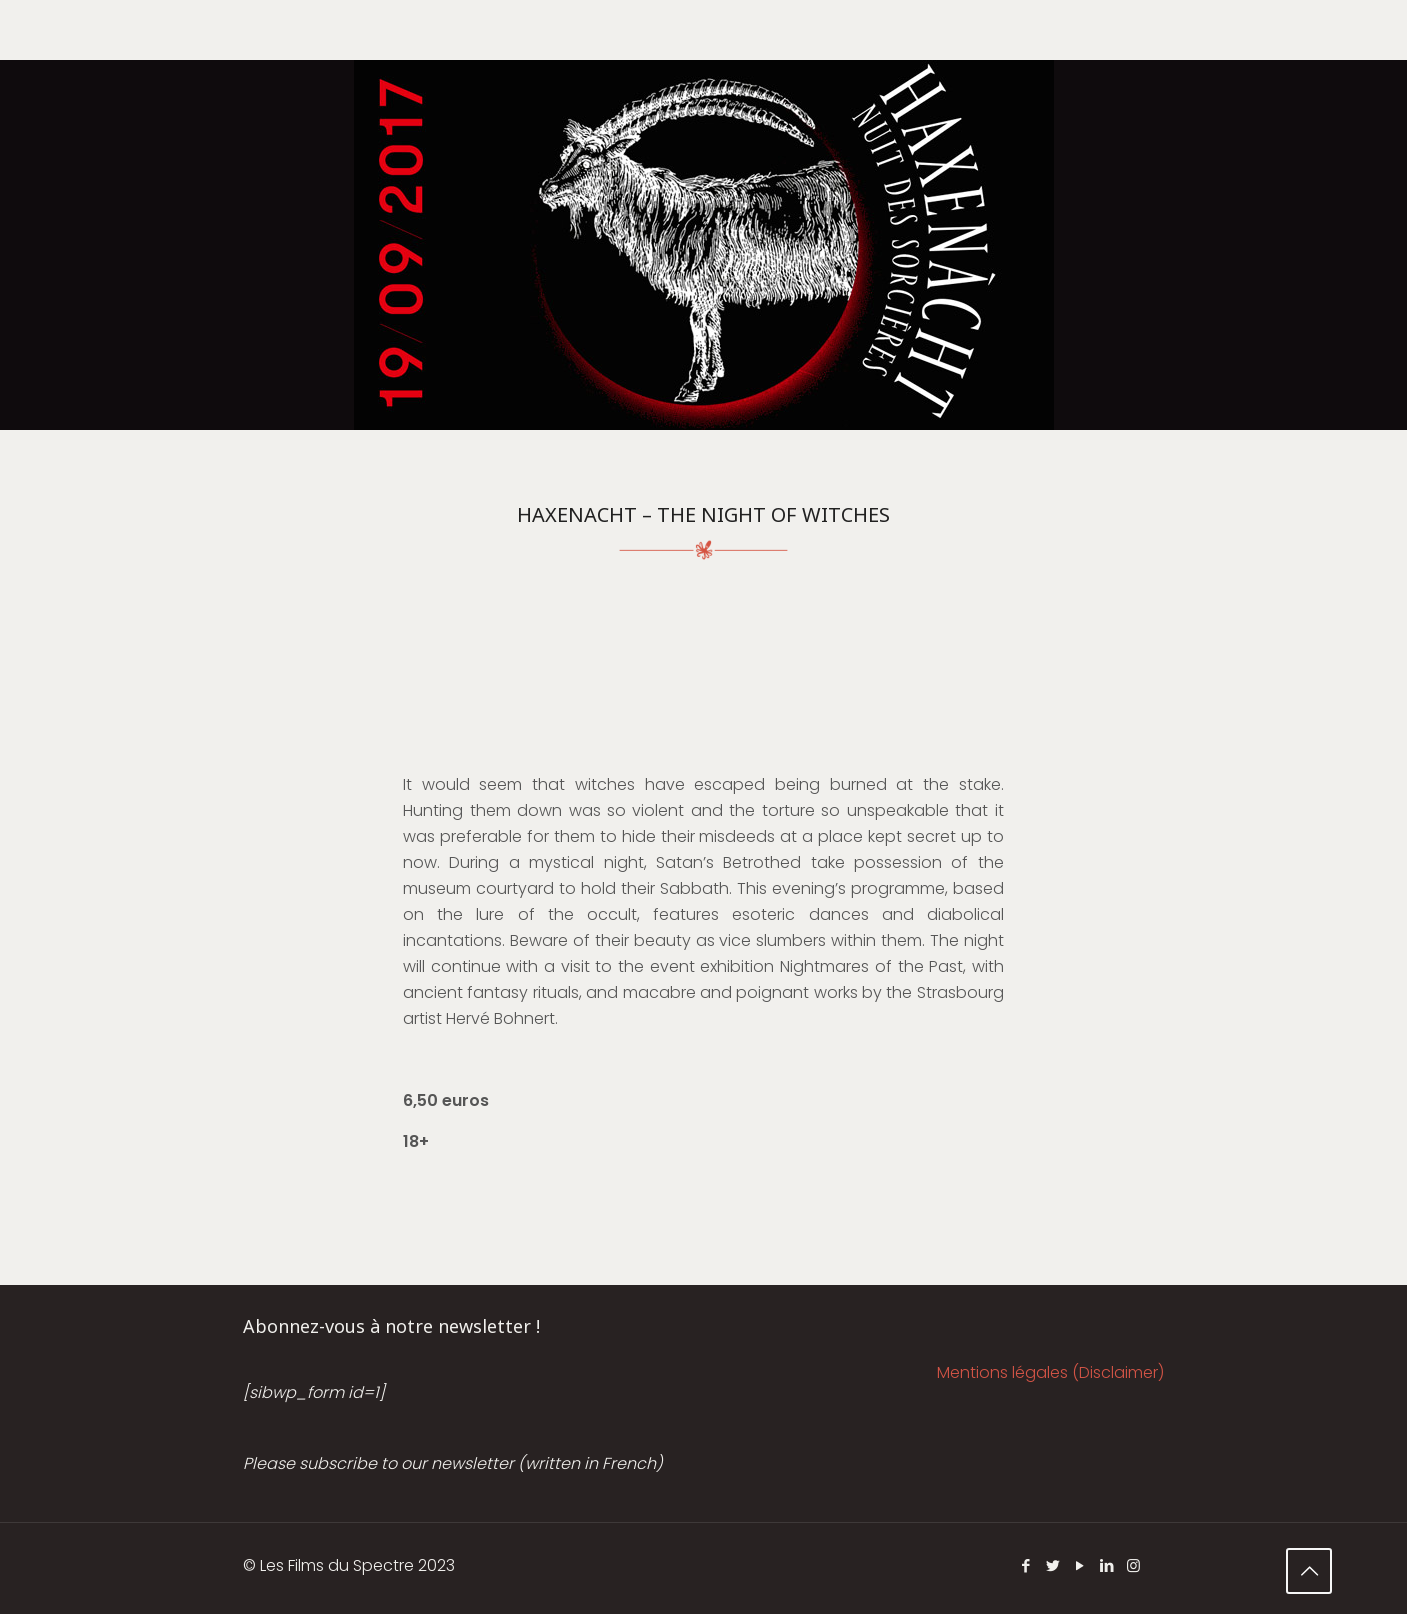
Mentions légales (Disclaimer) (1050, 1372)
